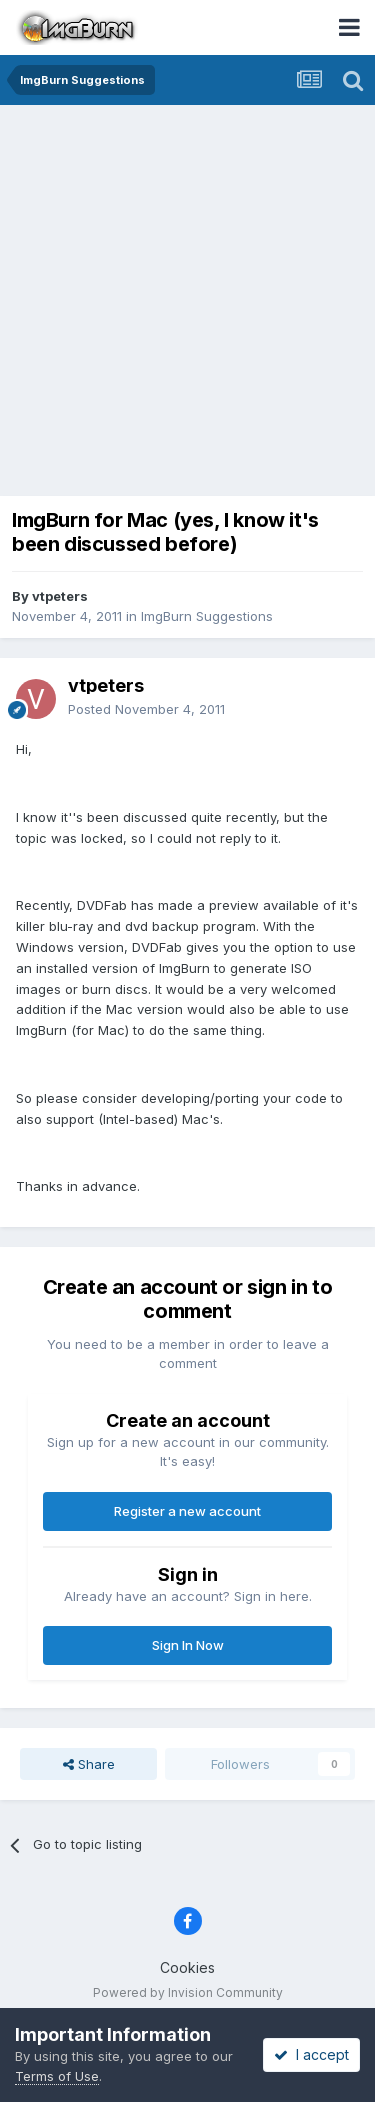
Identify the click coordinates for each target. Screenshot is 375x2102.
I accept (311, 2054)
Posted (146, 709)
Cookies (187, 1967)
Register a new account (187, 1511)
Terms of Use (57, 2076)
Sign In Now (188, 1645)
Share (89, 1764)
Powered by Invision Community (188, 1992)
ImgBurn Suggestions (207, 616)
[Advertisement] (187, 302)
